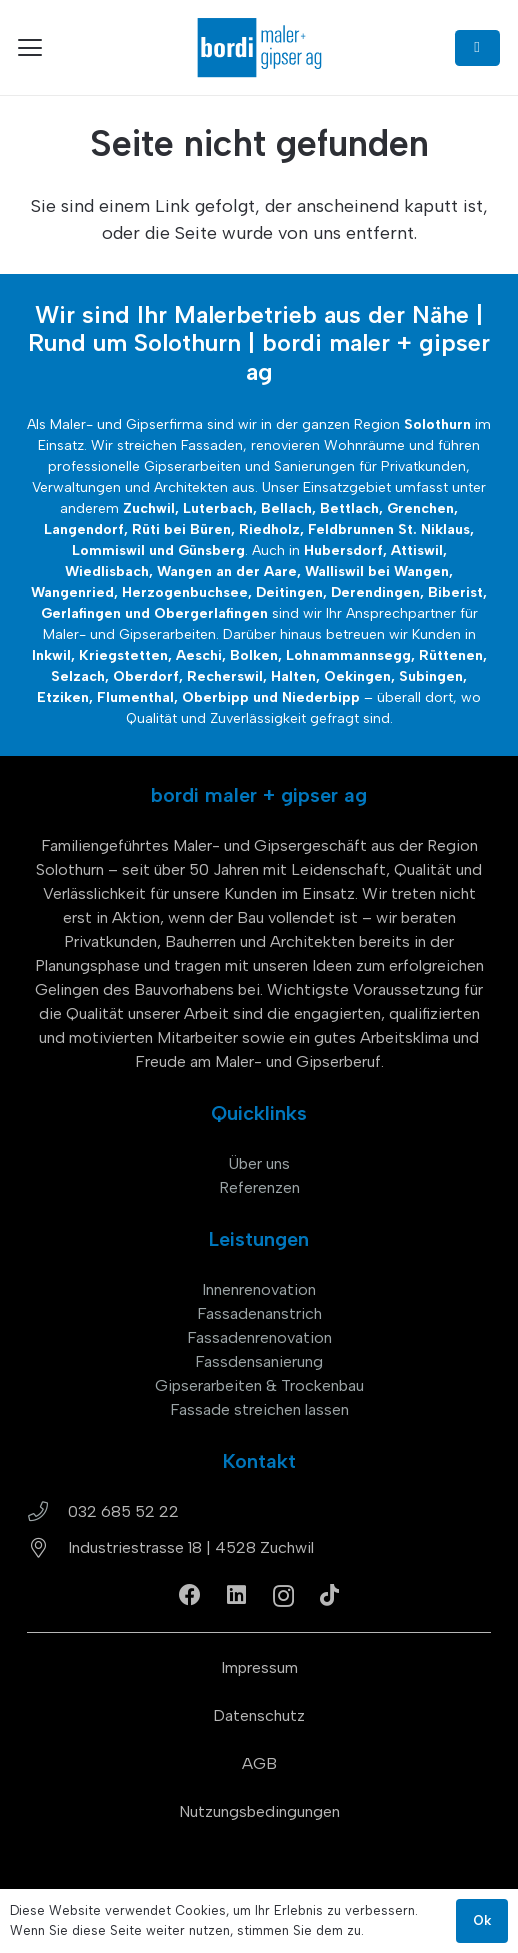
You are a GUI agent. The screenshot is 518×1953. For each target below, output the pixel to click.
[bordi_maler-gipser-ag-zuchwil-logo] (259, 47)
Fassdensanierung (259, 1361)
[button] (30, 48)
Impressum (259, 1667)
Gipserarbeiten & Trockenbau (259, 1385)
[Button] (477, 48)
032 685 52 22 (123, 1511)
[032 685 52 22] (47, 1512)
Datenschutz (259, 1715)
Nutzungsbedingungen (259, 1811)
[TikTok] (329, 1595)
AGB (259, 1763)
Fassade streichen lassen (259, 1409)
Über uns (259, 1163)
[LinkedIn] (236, 1595)
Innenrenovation (259, 1289)
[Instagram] (283, 1596)
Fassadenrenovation (259, 1337)
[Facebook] (190, 1595)
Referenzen (259, 1187)
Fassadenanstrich (259, 1313)
